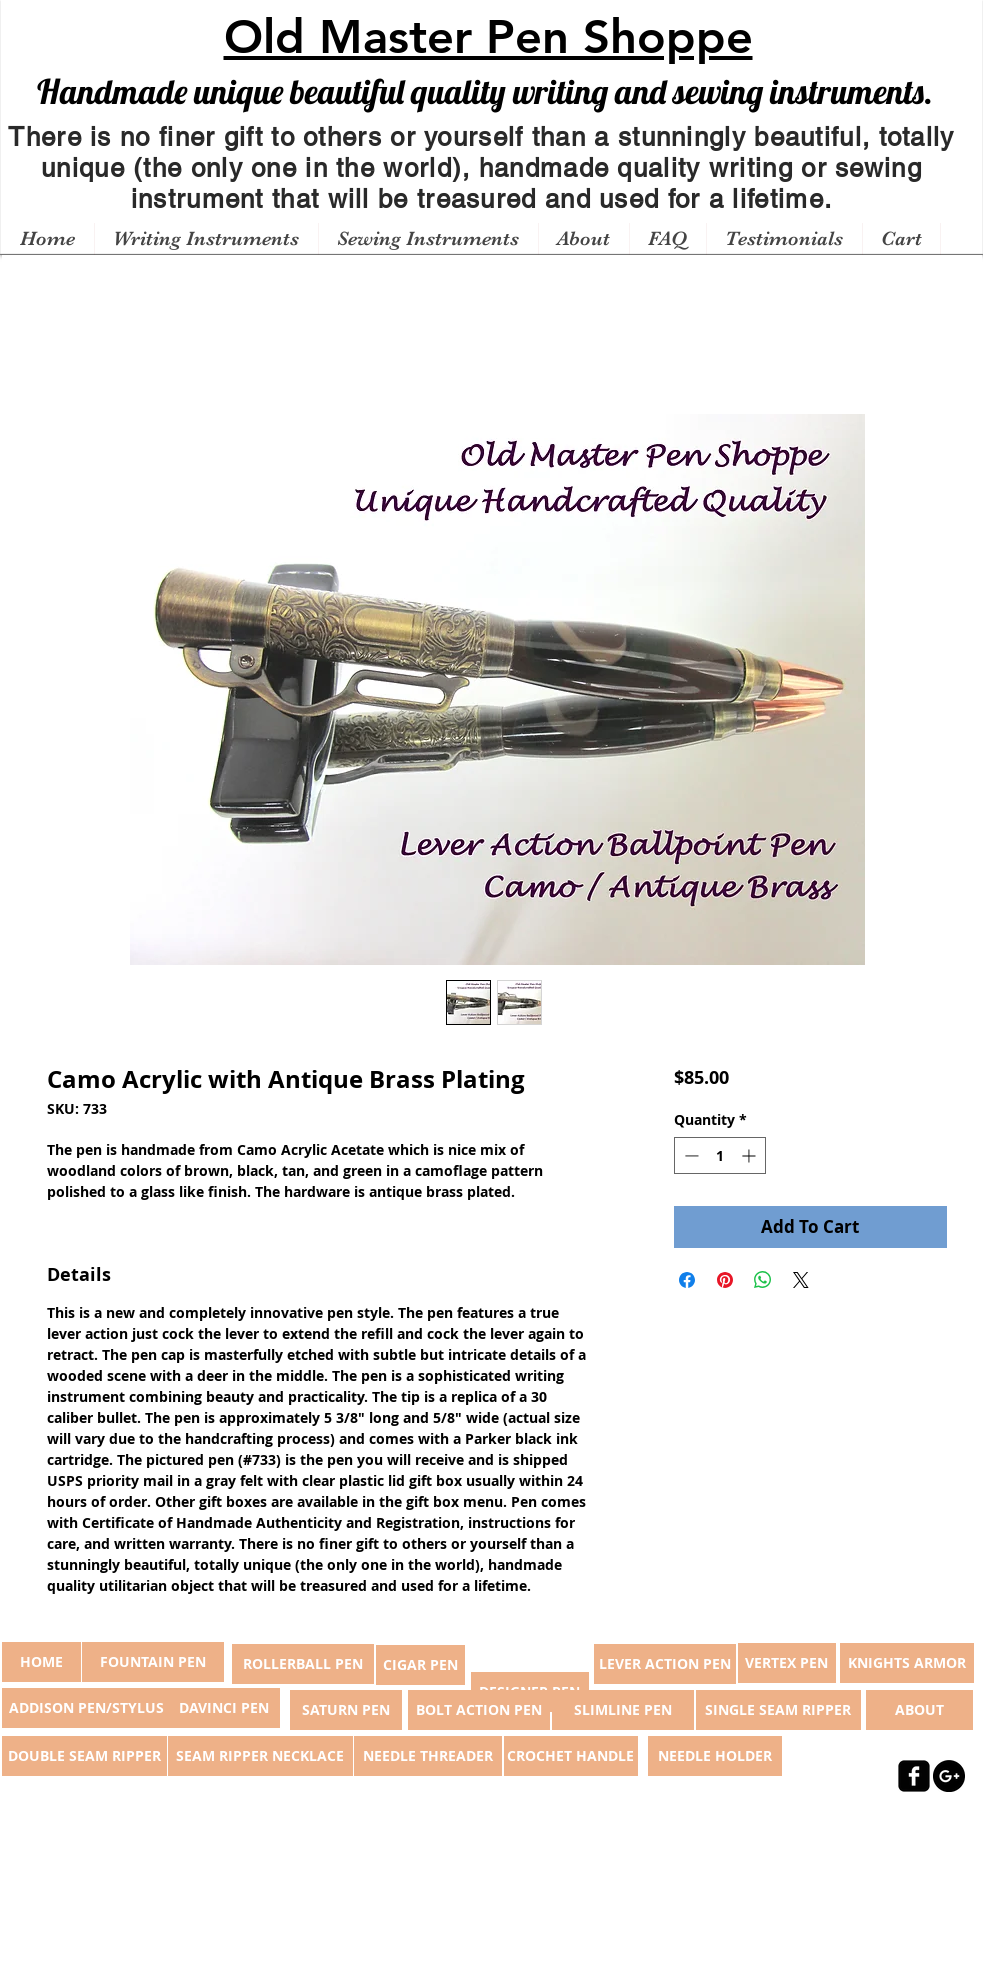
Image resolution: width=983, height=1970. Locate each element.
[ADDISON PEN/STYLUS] (87, 1708)
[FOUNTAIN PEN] (153, 1662)
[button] (206, 239)
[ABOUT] (919, 1710)
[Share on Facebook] (687, 1280)
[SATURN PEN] (346, 1710)
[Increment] (750, 1155)
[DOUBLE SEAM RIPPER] (84, 1756)
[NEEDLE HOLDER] (715, 1756)
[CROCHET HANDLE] (571, 1756)
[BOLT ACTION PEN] (479, 1710)
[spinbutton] (720, 1155)
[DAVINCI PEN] (224, 1708)
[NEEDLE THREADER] (428, 1756)
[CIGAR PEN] (420, 1665)
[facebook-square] (914, 1776)
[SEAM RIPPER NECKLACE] (260, 1756)
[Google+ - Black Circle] (949, 1776)
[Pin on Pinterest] (725, 1280)
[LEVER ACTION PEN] (665, 1664)
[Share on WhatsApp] (763, 1280)
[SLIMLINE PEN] (623, 1710)
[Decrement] (689, 1155)
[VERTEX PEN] (787, 1663)
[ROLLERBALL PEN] (303, 1664)
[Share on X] (801, 1280)
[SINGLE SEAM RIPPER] (778, 1710)
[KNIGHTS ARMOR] (907, 1663)
